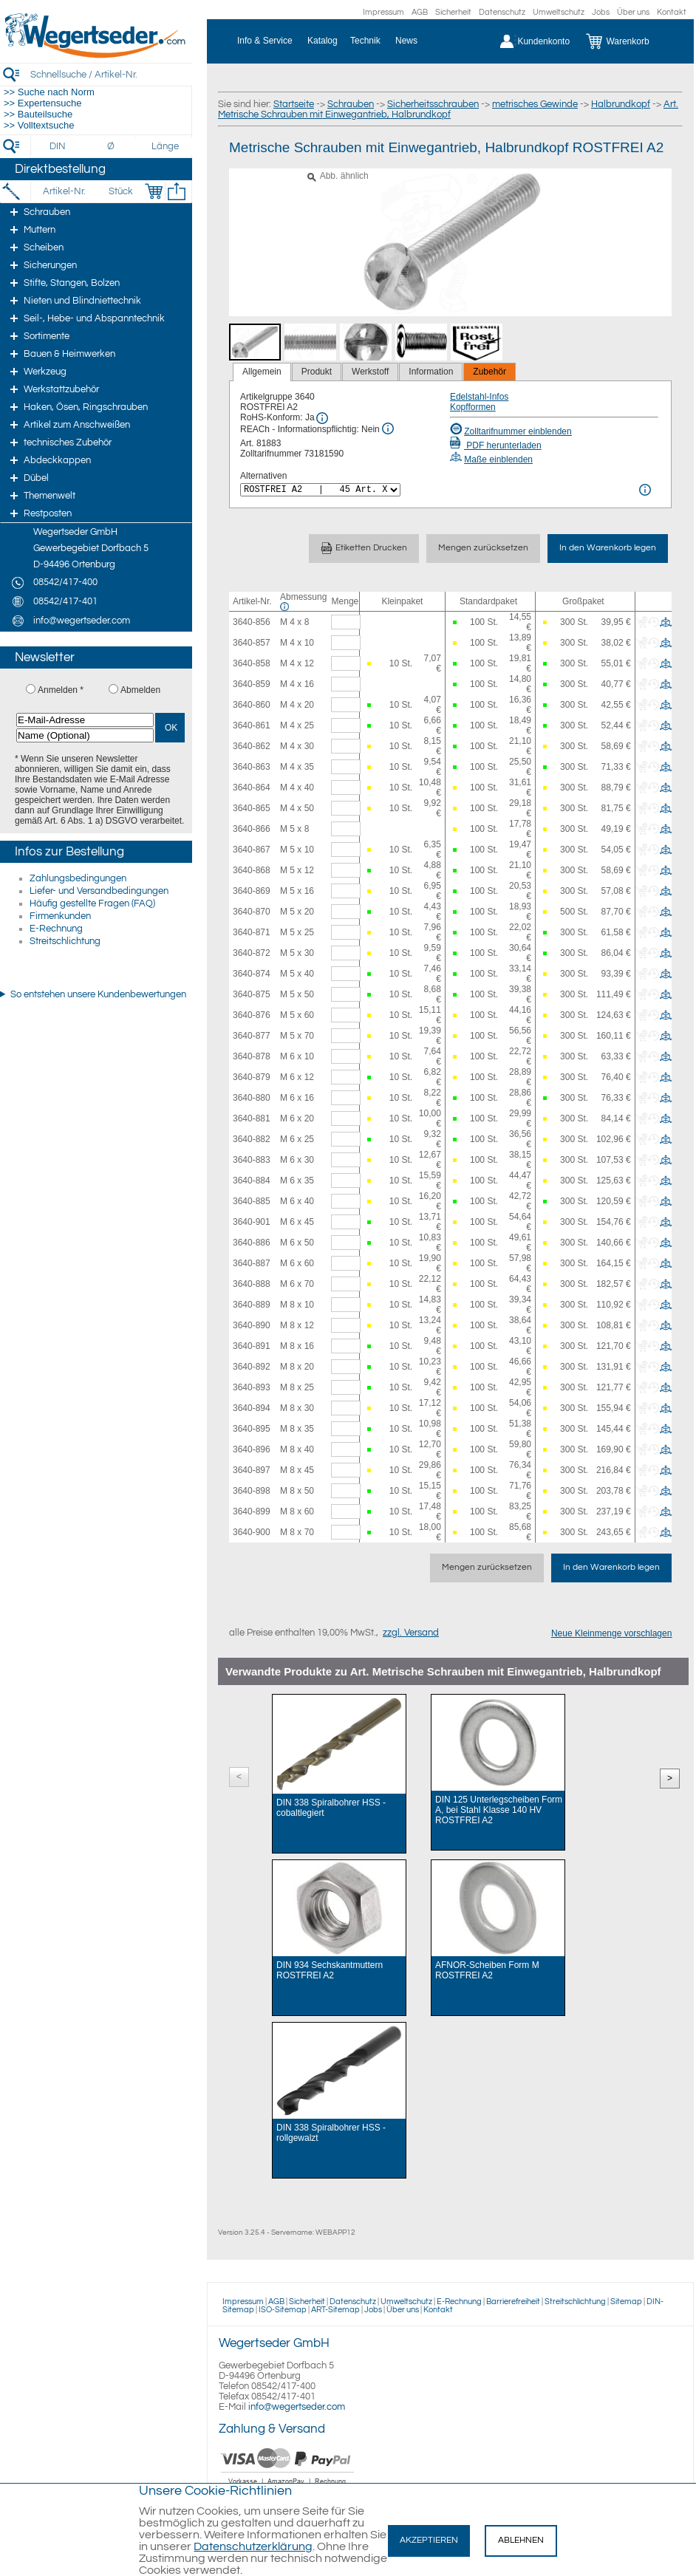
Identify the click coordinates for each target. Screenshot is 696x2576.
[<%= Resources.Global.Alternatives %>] (320, 489)
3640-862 (251, 746)
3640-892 (251, 1367)
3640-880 (251, 1098)
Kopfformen (473, 407)
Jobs (601, 12)
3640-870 (251, 911)
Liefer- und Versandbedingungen (99, 891)
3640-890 (251, 1325)
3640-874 (251, 973)
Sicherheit (453, 12)
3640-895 (251, 1429)
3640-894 (251, 1408)
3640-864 (251, 787)
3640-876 (251, 1015)
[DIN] (58, 146)
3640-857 (251, 643)
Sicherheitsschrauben (433, 104)
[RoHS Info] (322, 418)
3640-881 (251, 1118)
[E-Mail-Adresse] (85, 720)
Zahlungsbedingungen (78, 878)
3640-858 (251, 663)
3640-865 (251, 808)
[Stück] (120, 191)
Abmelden (140, 690)
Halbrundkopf (620, 104)
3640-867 (251, 849)
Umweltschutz (558, 12)
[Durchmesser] (111, 146)
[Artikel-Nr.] (64, 191)
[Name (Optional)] (85, 735)
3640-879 (251, 1077)
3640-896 (251, 1449)
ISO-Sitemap (283, 2310)
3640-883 (251, 1160)
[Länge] (165, 146)
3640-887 (251, 1263)
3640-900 (251, 1532)
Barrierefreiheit (513, 2301)
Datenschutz (502, 12)
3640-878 (251, 1056)
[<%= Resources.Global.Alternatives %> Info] (645, 490)
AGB (420, 12)
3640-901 (251, 1222)
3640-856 (251, 622)
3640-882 (251, 1139)
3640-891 (251, 1346)
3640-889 (251, 1304)
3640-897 (251, 1470)
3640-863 (251, 767)
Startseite (293, 104)
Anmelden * (60, 690)
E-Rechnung (56, 928)
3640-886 (251, 1242)
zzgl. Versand (411, 1632)
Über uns (633, 12)
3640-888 (251, 1284)
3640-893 (251, 1387)
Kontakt (671, 12)
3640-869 (251, 891)
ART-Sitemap (335, 2310)
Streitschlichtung (65, 941)
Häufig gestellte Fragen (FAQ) (92, 903)
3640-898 (251, 1491)
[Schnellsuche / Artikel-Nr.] (111, 74)
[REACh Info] (388, 428)
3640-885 (251, 1201)
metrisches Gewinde (535, 104)
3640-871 (251, 932)
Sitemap (626, 2301)
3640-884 (251, 1180)
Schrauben (350, 104)
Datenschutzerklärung (253, 2546)
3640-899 (251, 1511)
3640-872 (251, 953)
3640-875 (251, 994)
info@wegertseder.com (296, 2407)
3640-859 (251, 684)
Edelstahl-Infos (479, 397)
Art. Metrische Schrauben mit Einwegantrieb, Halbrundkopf (448, 109)
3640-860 (251, 705)
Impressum (383, 12)
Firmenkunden (60, 916)
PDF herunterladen (496, 445)
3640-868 (251, 870)
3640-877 (251, 1036)
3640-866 (251, 829)
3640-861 (251, 725)
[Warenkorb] (628, 41)
